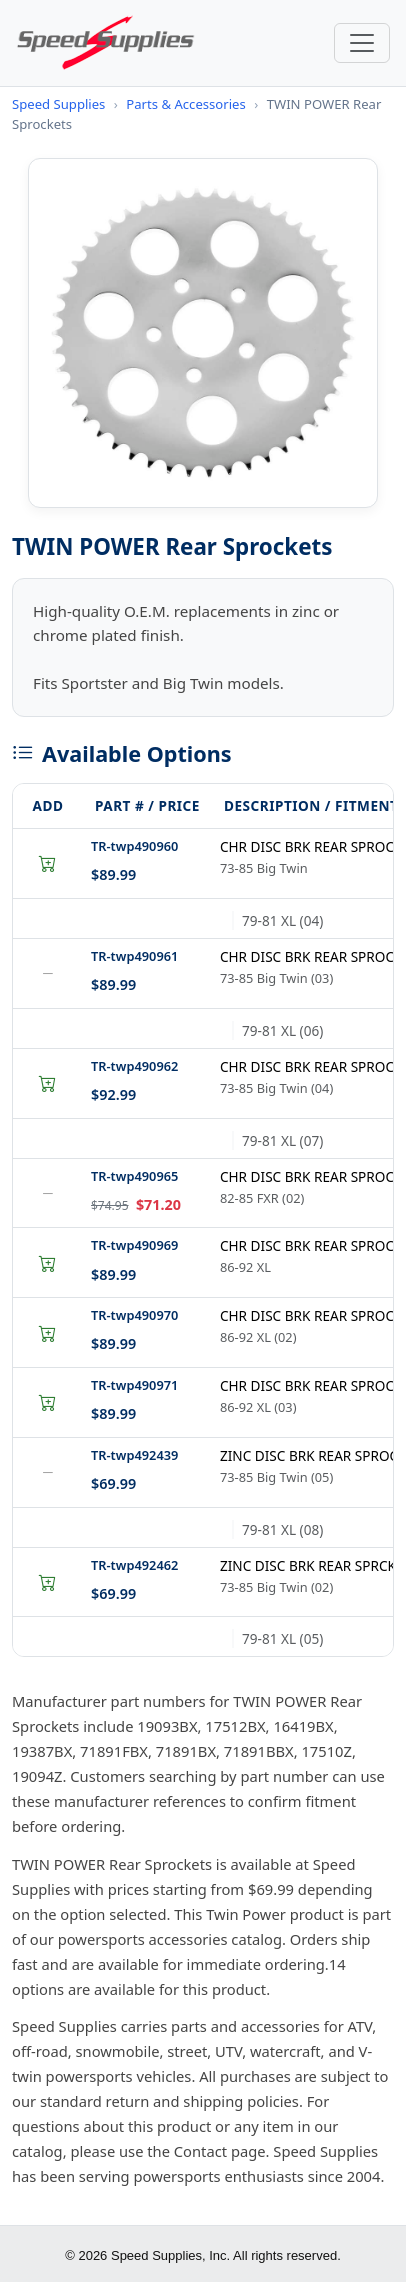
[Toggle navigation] (362, 43)
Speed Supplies (58, 104)
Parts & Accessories (185, 104)
